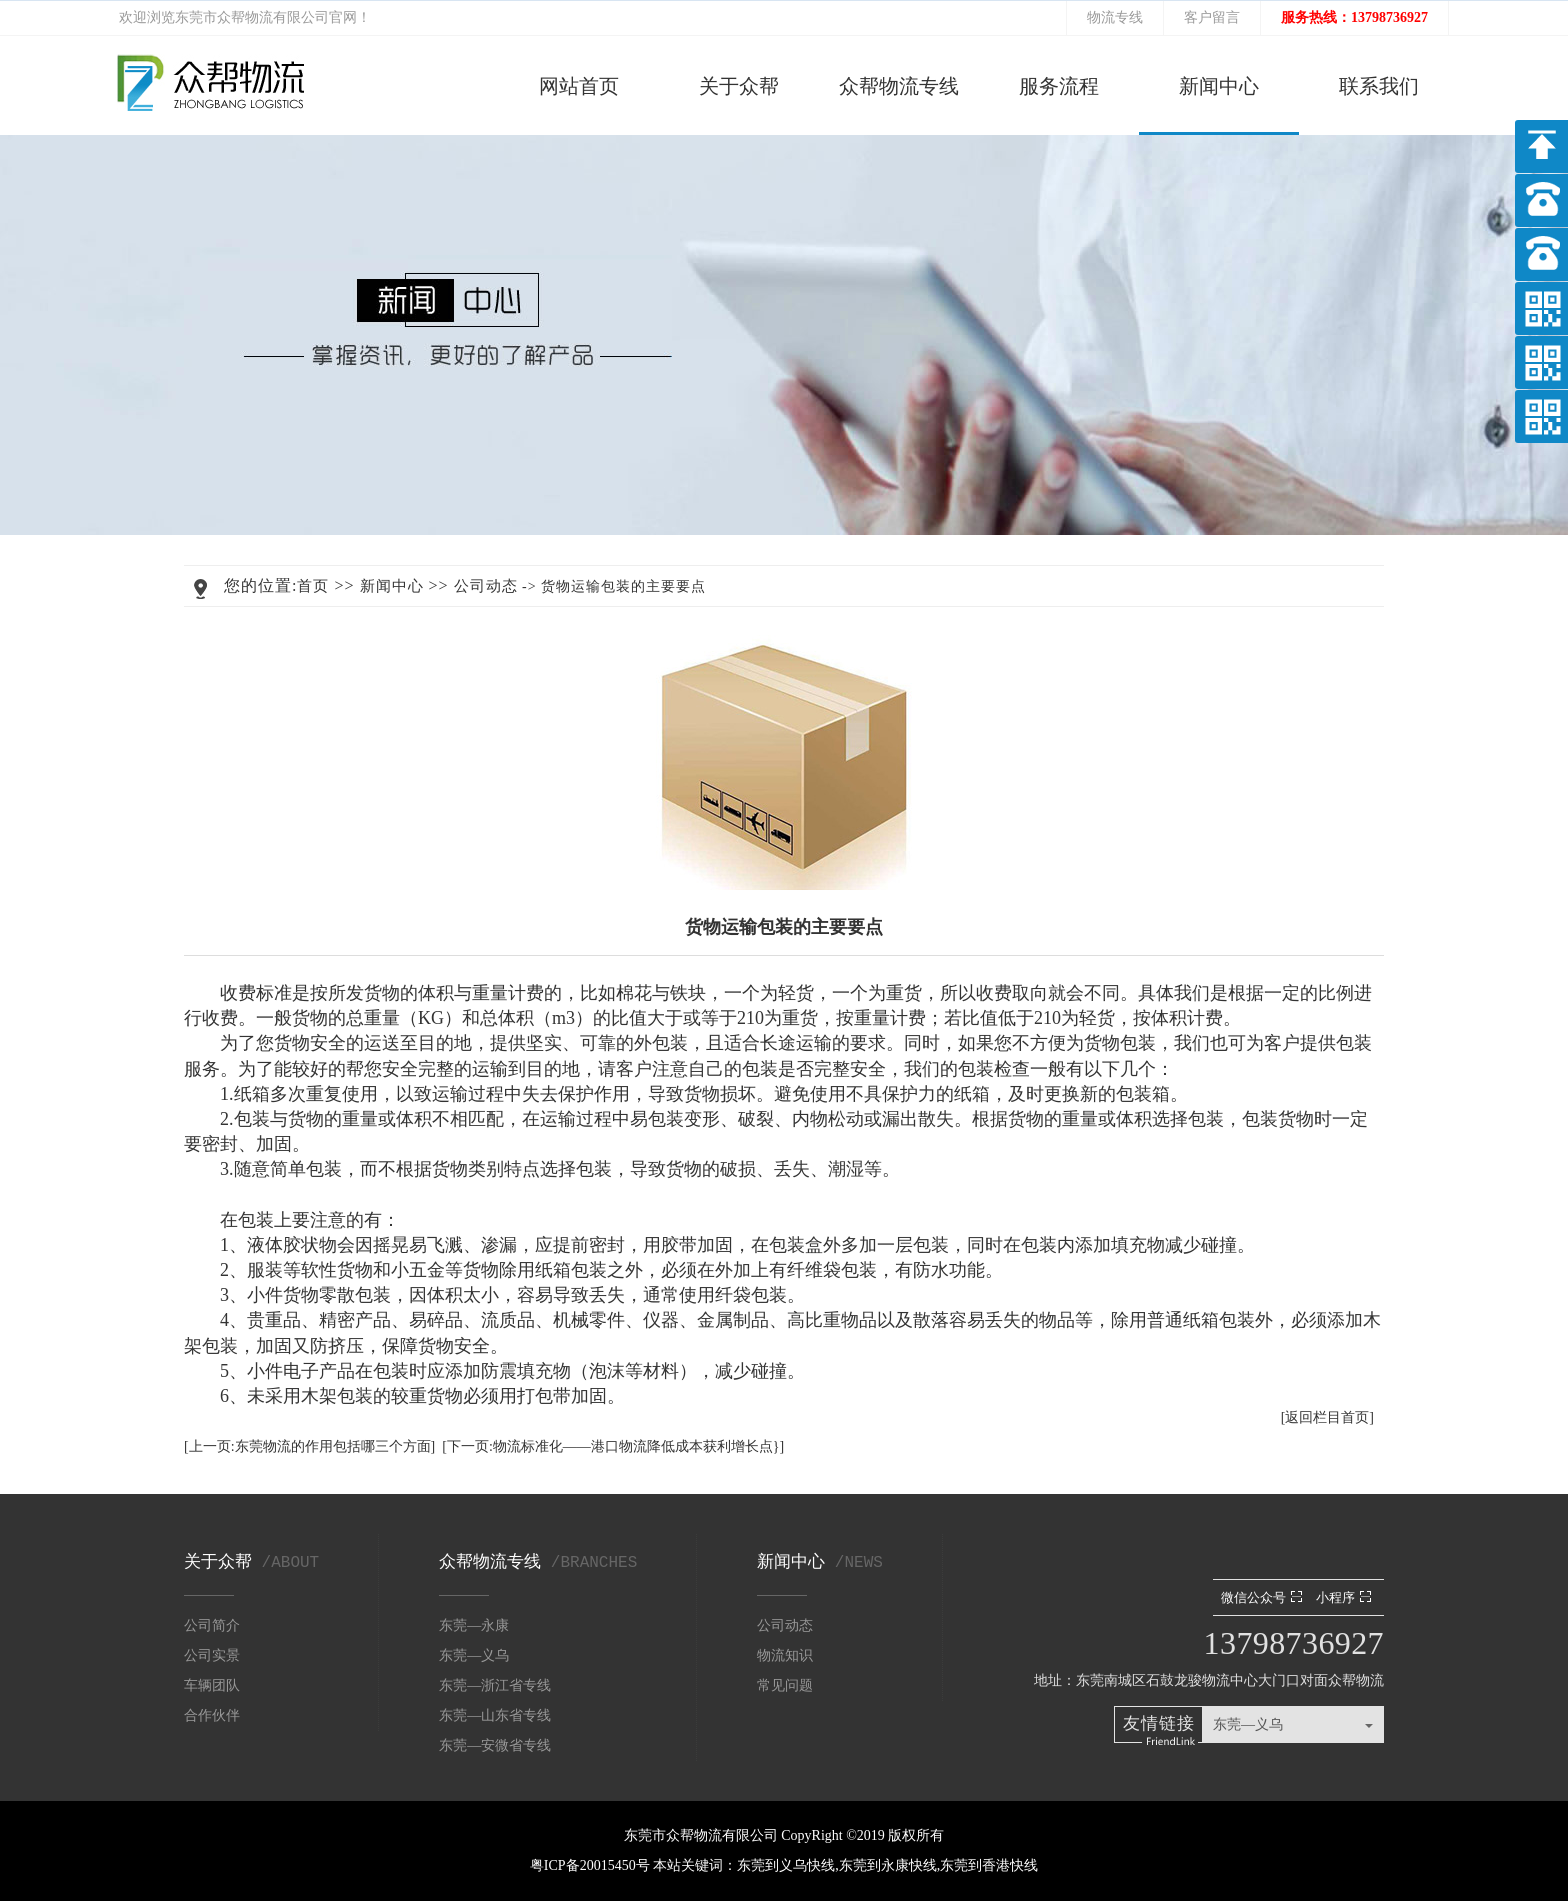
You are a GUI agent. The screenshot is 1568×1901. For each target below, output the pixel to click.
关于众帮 (739, 86)
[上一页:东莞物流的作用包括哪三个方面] (309, 1446)
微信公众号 (1264, 1597)
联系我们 (1379, 86)
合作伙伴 (212, 1715)
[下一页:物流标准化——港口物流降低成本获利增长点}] (613, 1446)
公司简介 (212, 1625)
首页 (313, 586)
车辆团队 (212, 1685)
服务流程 (1059, 86)
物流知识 (785, 1655)
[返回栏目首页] (1327, 1417)
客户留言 (1212, 17)
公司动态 (486, 586)
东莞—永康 (474, 1625)
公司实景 (212, 1655)
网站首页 (579, 86)
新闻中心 (1219, 86)
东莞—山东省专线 (495, 1715)
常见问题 (785, 1685)
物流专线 (1115, 17)
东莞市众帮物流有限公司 (252, 17)
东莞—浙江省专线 (495, 1685)
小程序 (1346, 1597)
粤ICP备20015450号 (591, 1865)
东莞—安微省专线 (495, 1745)
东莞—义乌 (474, 1655)
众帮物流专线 (899, 86)
